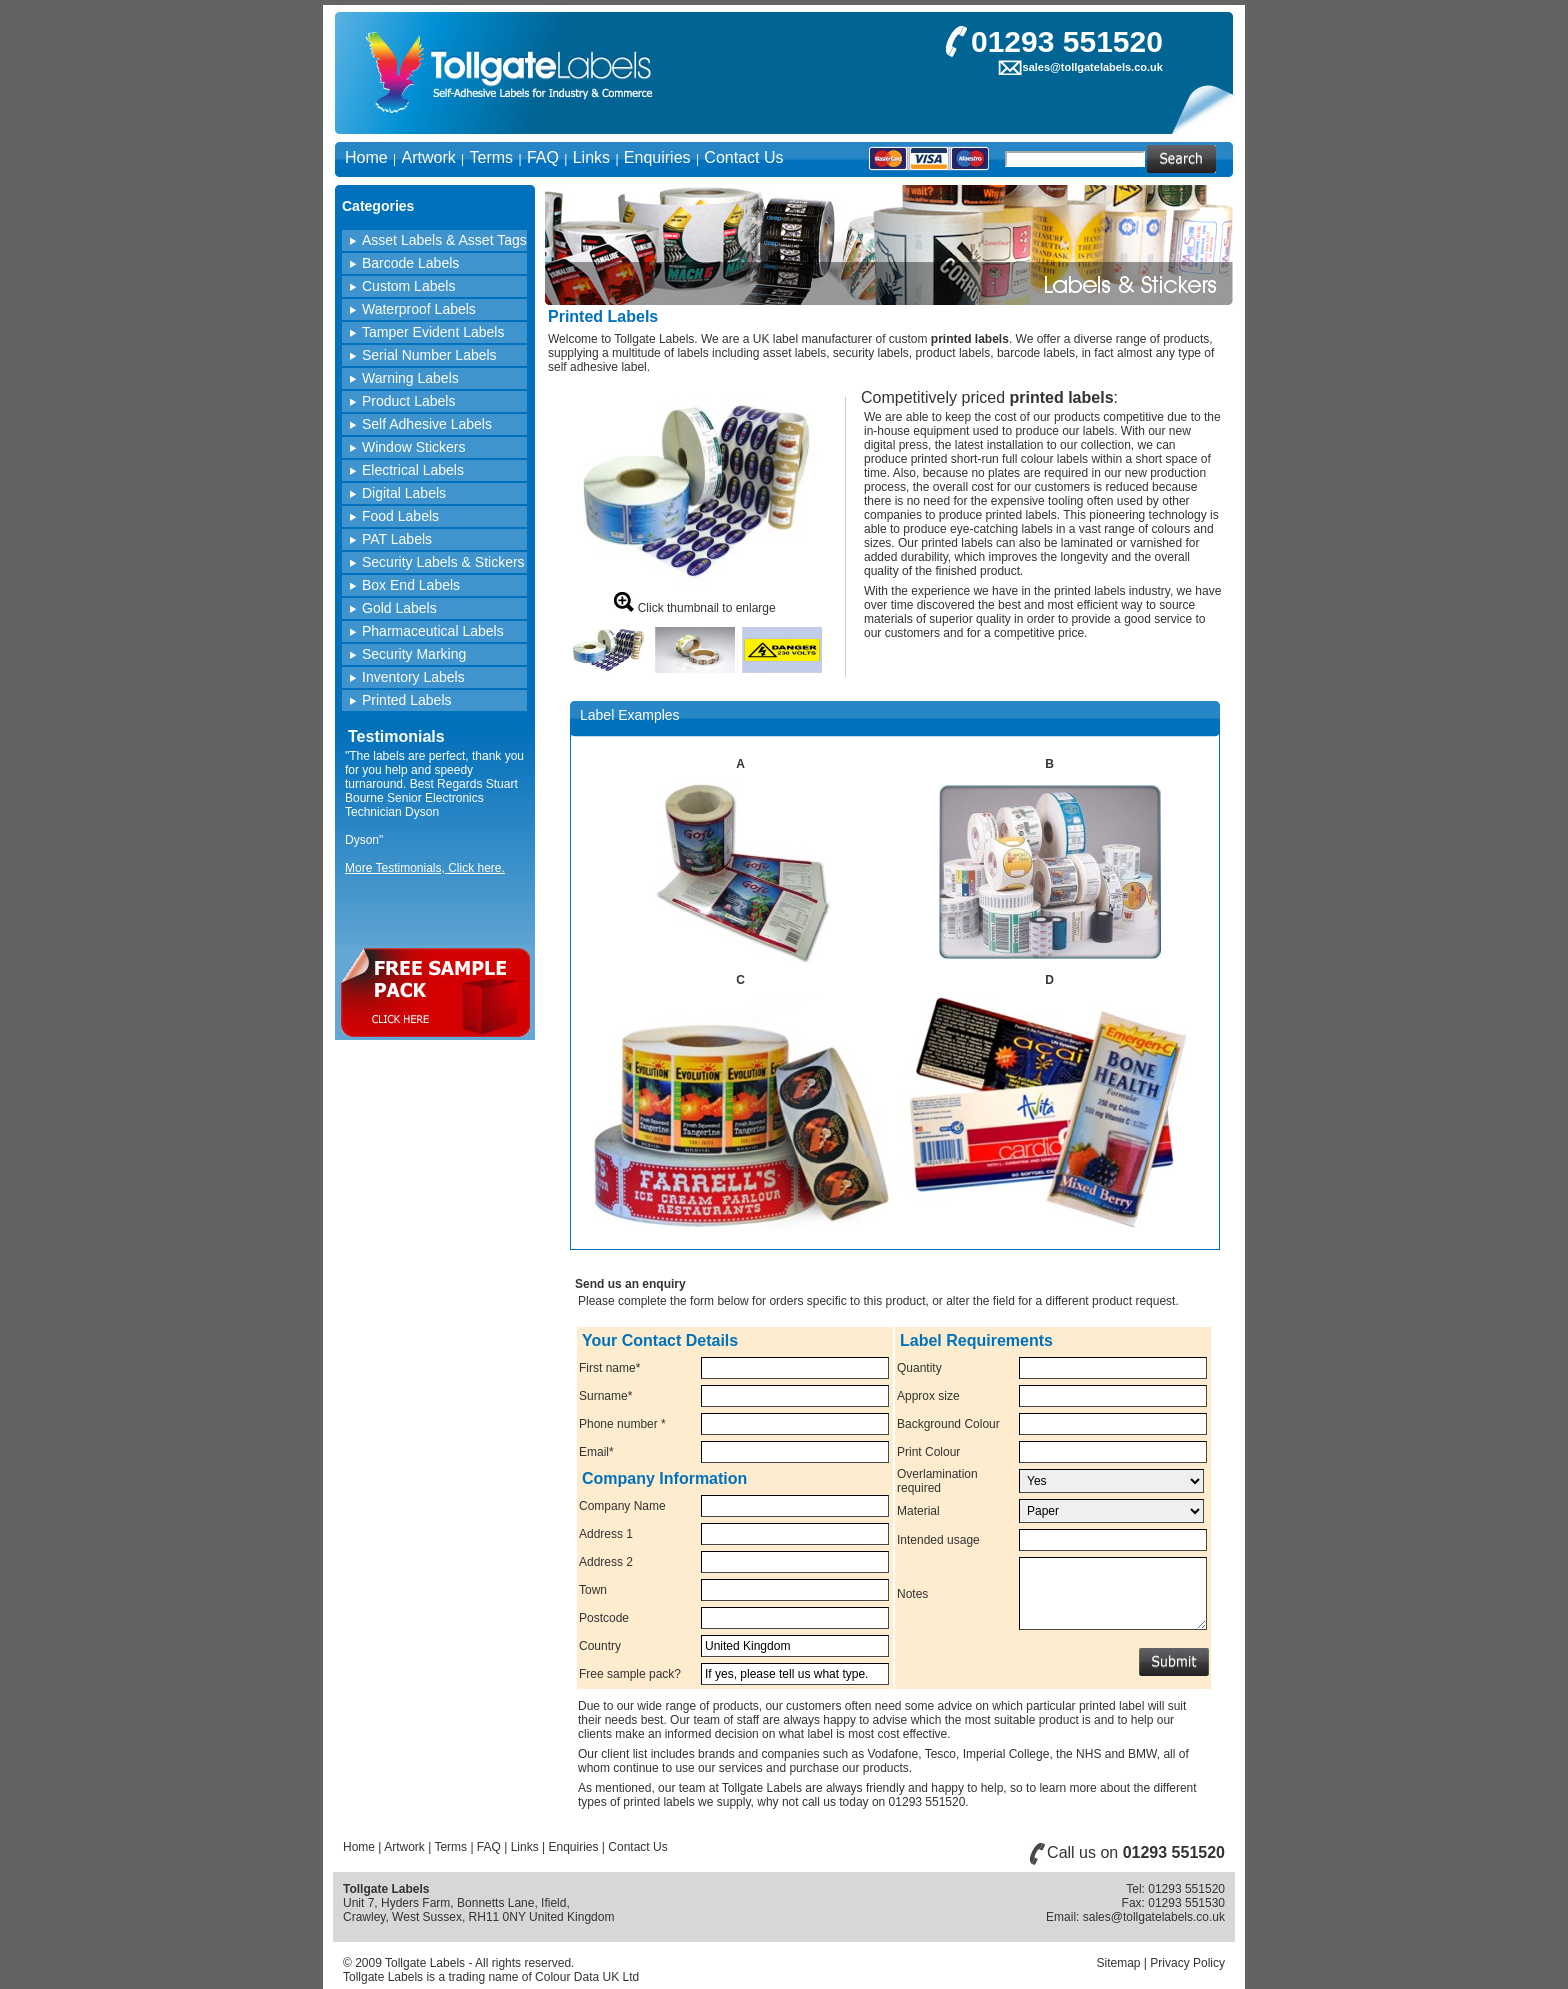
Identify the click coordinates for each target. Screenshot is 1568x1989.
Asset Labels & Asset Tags (444, 240)
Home (366, 157)
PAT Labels (397, 539)
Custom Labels (408, 286)
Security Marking (414, 654)
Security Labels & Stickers (443, 562)
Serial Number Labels (429, 355)
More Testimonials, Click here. (425, 868)
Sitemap (1118, 1963)
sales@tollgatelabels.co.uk (1093, 67)
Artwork (428, 157)
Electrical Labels (413, 470)
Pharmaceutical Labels (433, 631)
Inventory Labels (413, 677)
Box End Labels (411, 585)
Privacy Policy (1187, 1963)
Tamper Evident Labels (433, 332)
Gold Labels (399, 608)
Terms (492, 157)
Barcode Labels (410, 263)
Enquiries (657, 157)
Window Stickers (413, 447)
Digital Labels (404, 493)
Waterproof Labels (419, 309)
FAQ (543, 157)
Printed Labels (407, 700)
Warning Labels (410, 378)
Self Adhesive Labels (427, 424)
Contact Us (743, 157)
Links (591, 157)
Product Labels (408, 401)
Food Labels (400, 516)
